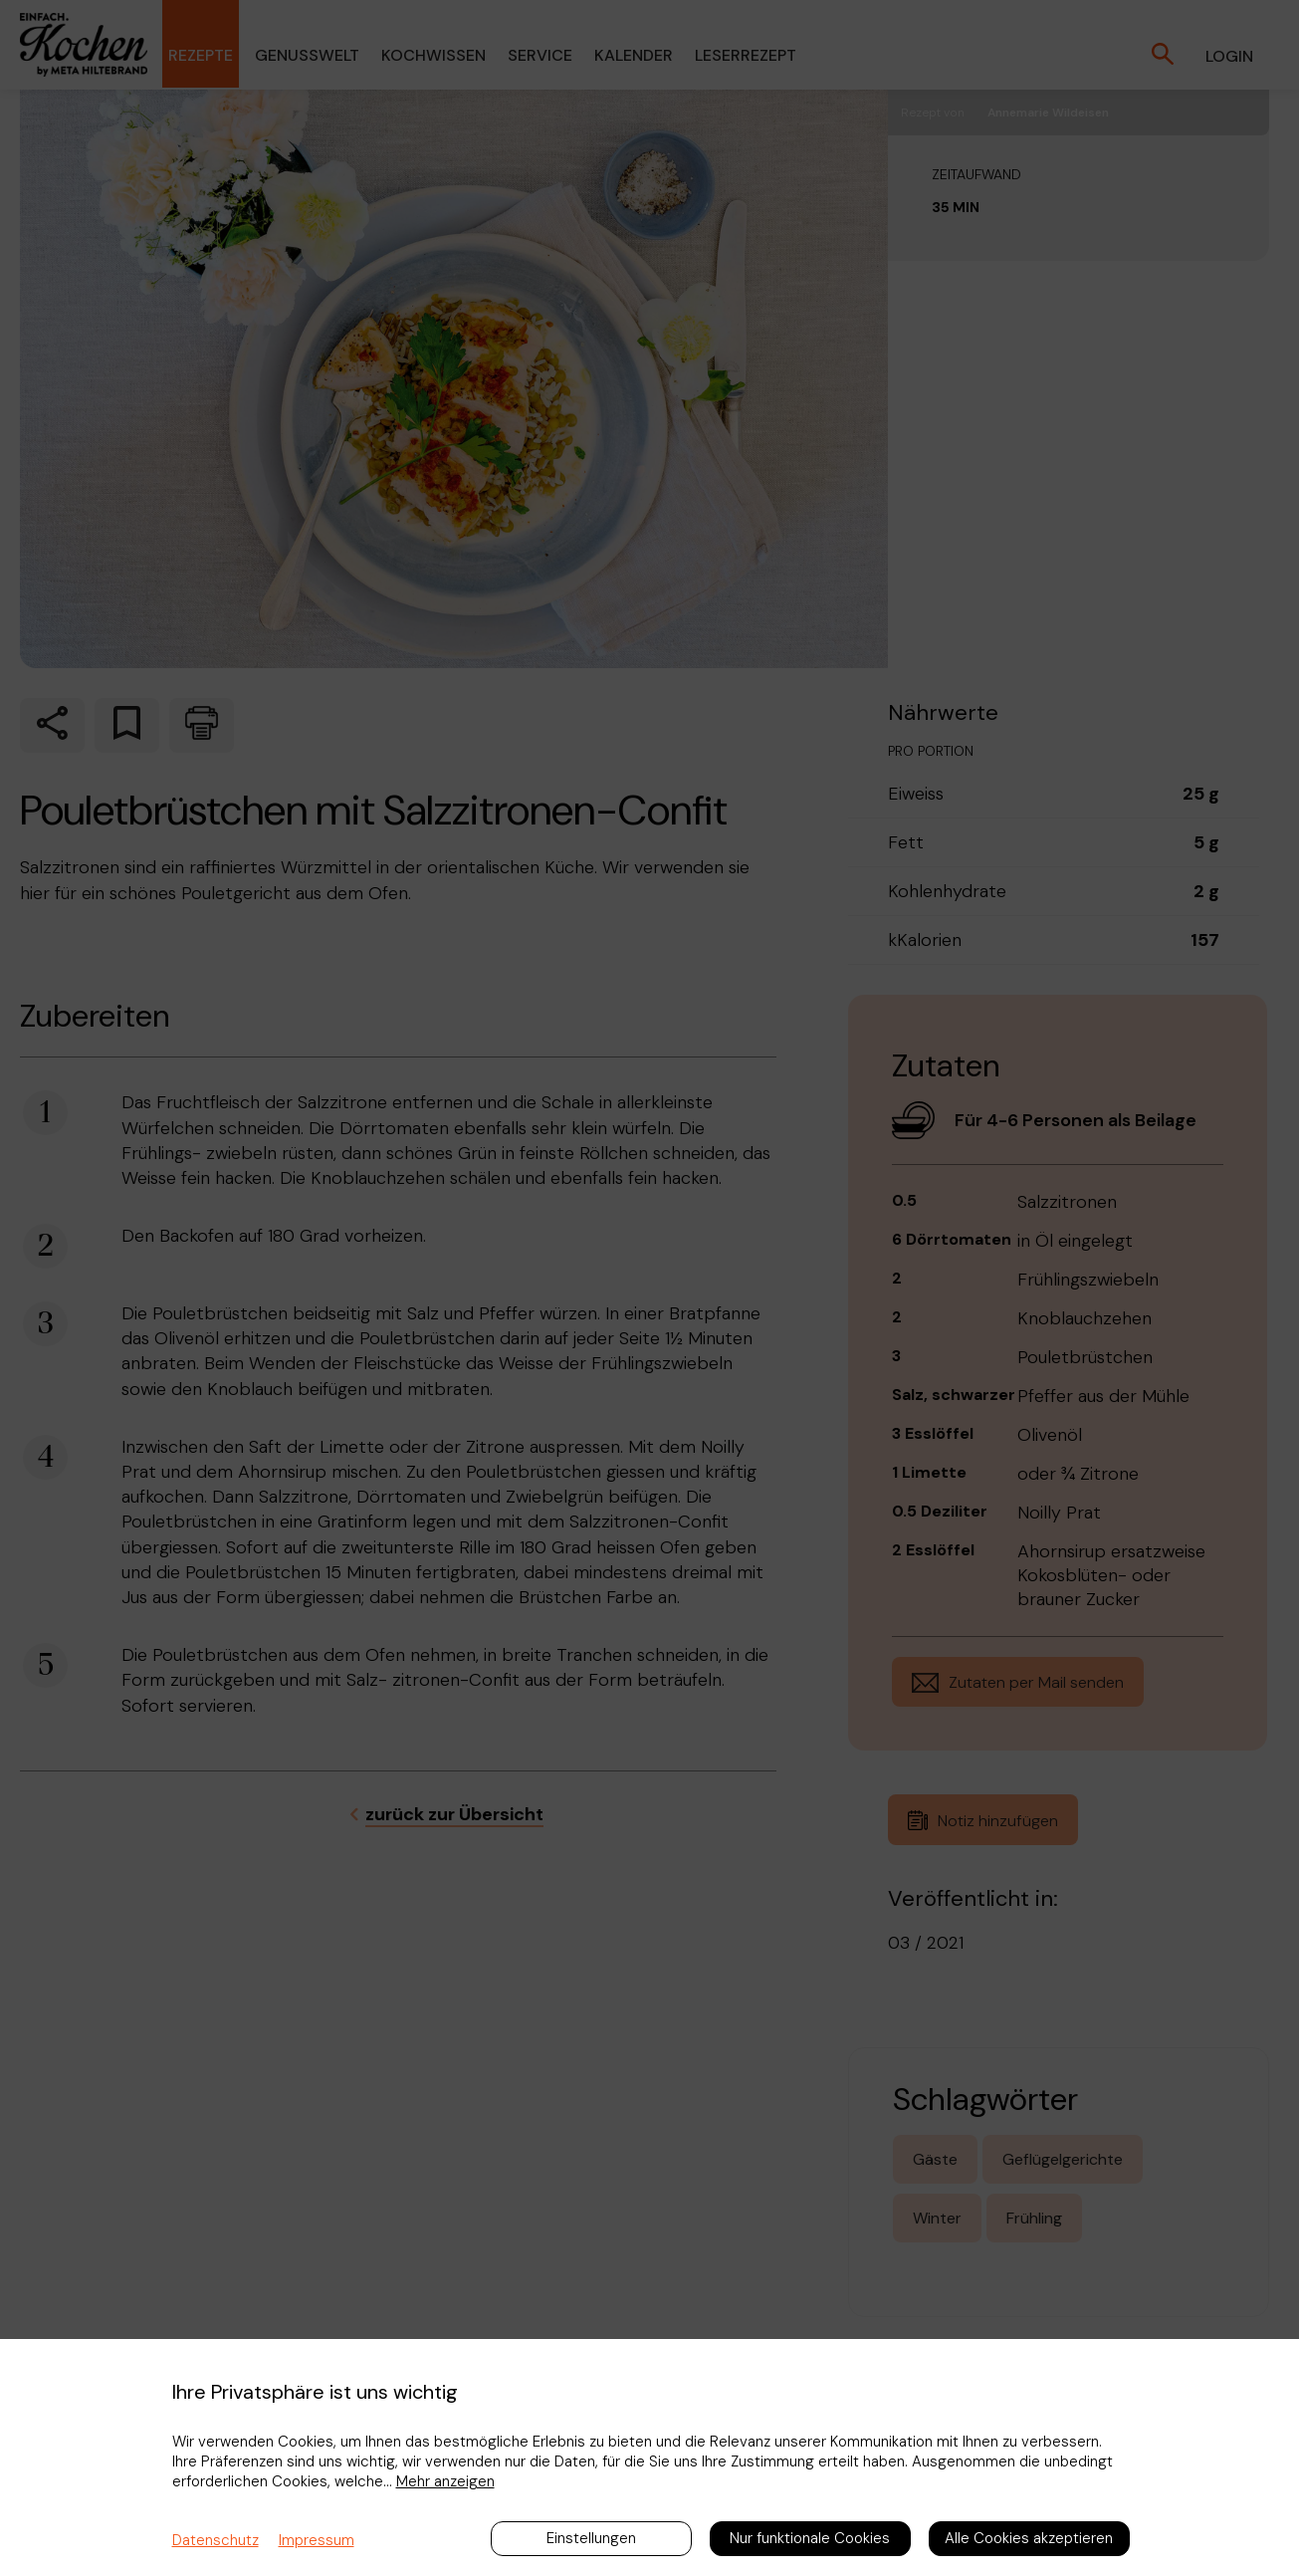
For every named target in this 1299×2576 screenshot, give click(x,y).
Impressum (316, 2540)
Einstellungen (591, 2538)
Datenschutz (215, 2540)
